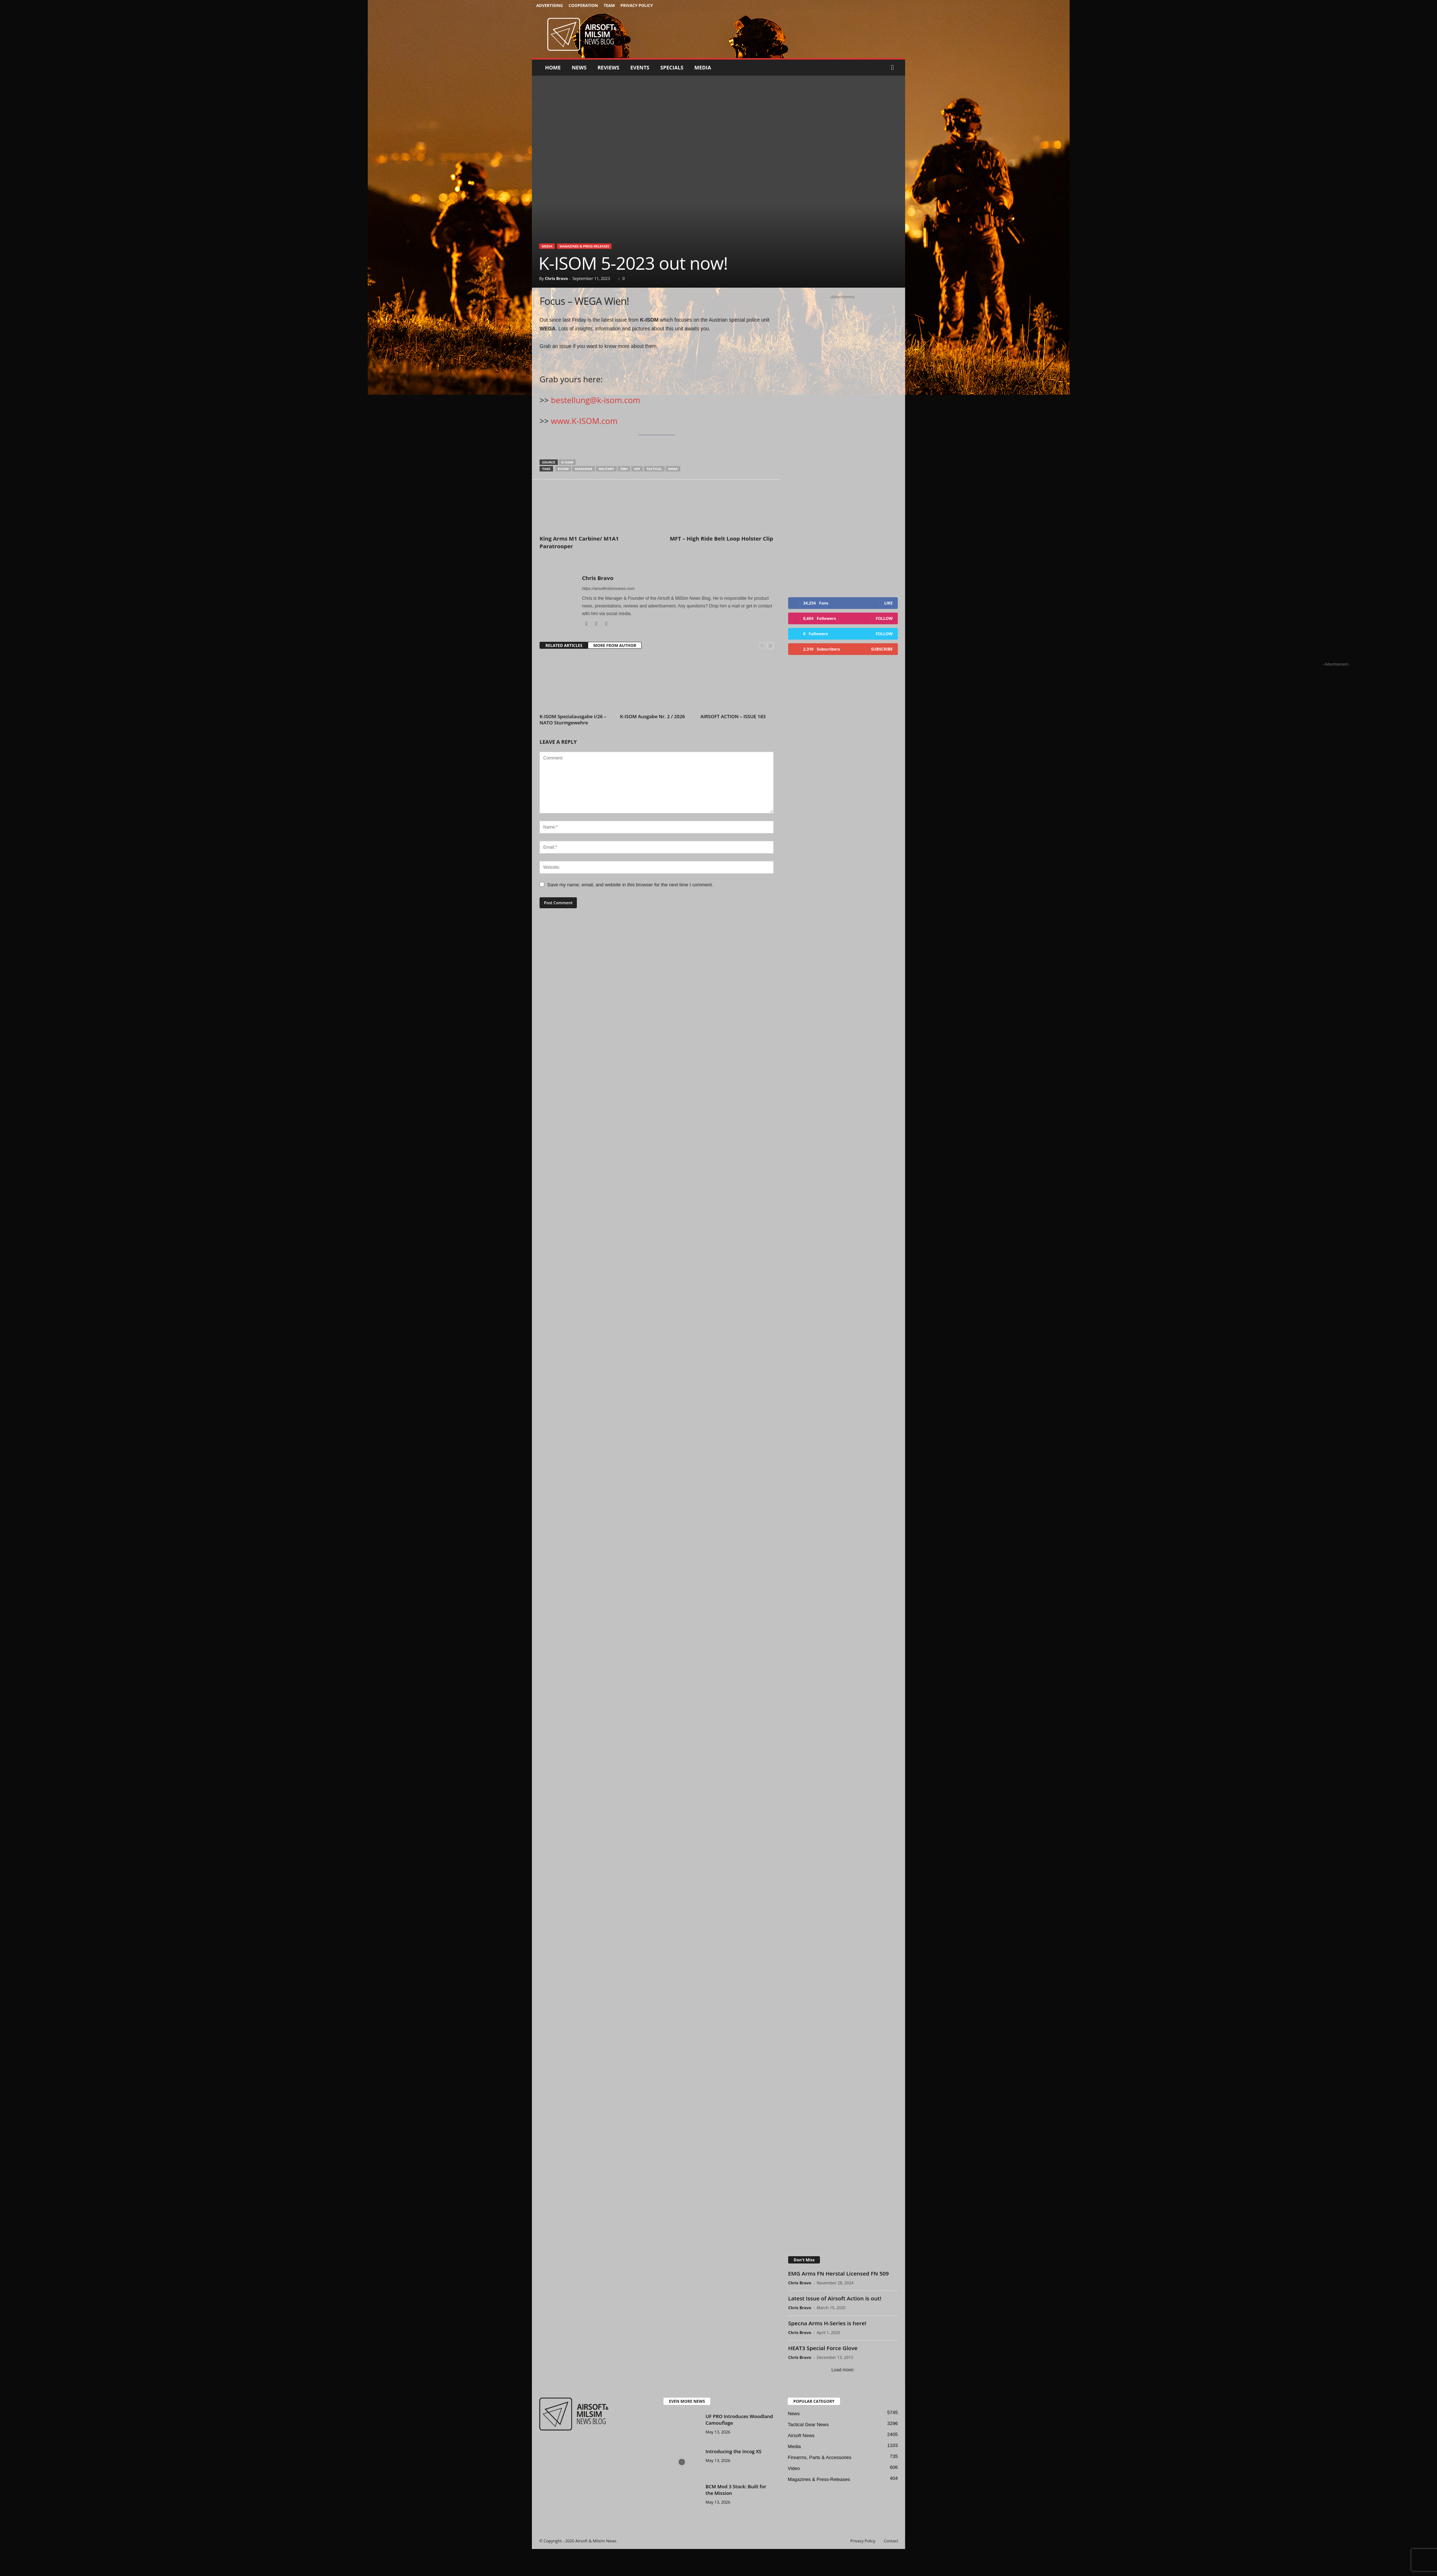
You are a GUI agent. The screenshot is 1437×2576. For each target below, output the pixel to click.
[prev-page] (762, 645)
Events (639, 67)
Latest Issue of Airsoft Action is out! (834, 2325)
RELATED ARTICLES (563, 645)
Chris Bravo (556, 278)
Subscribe (882, 676)
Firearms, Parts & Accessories (819, 2484)
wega (673, 468)
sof (637, 468)
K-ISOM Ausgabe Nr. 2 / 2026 (652, 716)
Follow (884, 645)
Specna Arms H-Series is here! (827, 2350)
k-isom (567, 462)
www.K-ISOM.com (584, 420)
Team (609, 5)
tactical (654, 468)
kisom (563, 468)
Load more (843, 2396)
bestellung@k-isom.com (595, 399)
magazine (583, 468)
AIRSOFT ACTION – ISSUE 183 (733, 716)
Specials (671, 67)
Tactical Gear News (808, 2451)
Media (702, 67)
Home (553, 67)
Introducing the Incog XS (733, 2478)
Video (794, 2495)
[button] (894, 68)
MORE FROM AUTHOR (614, 645)
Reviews (608, 67)
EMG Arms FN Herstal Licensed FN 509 (838, 2300)
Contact (891, 2568)
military (606, 468)
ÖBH (624, 468)
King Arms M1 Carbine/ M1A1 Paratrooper (579, 542)
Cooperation (583, 5)
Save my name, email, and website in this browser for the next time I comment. (630, 884)
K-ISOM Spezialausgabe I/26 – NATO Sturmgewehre (573, 719)
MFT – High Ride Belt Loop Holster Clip (721, 538)
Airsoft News (801, 2462)
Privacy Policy (636, 5)
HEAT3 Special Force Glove (823, 2375)
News (579, 67)
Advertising (549, 5)
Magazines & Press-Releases (584, 246)
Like (888, 630)
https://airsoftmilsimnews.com (608, 588)
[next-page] (770, 645)
